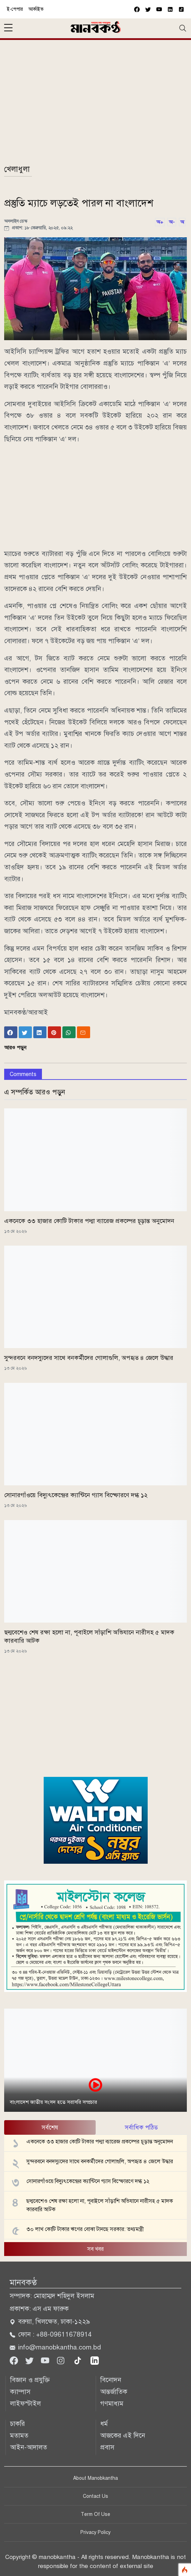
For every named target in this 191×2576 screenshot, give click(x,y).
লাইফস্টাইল (25, 2403)
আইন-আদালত (28, 2447)
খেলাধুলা (17, 169)
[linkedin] (94, 2360)
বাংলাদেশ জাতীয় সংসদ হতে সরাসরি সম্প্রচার (53, 2102)
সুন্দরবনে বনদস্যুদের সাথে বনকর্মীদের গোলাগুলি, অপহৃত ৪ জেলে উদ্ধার (88, 1358)
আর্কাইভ (36, 9)
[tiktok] (78, 2360)
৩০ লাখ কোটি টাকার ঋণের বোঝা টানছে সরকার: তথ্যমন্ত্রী (85, 2229)
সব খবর (95, 2249)
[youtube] (159, 9)
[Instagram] (62, 2360)
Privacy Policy (95, 2532)
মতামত (19, 2435)
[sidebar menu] (8, 28)
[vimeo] (170, 9)
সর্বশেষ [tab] (50, 2127)
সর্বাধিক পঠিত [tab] (141, 2127)
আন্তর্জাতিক (113, 2392)
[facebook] (136, 9)
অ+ (159, 222)
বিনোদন (110, 2380)
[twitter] (148, 9)
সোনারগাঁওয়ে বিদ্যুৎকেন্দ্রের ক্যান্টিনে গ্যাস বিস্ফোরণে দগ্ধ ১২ (76, 1495)
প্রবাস (107, 2447)
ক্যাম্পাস (20, 2392)
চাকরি (17, 2424)
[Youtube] (46, 2360)
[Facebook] (15, 2360)
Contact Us (95, 2496)
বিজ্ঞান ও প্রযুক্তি (30, 2380)
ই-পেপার (15, 9)
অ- (172, 222)
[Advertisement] (95, 105)
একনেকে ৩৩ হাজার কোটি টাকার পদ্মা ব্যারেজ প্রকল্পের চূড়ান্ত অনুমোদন (89, 1221)
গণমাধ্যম (111, 2403)
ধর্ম (104, 2424)
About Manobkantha (95, 2478)
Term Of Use (95, 2514)
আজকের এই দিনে (122, 2435)
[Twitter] (30, 2360)
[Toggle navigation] (183, 28)
